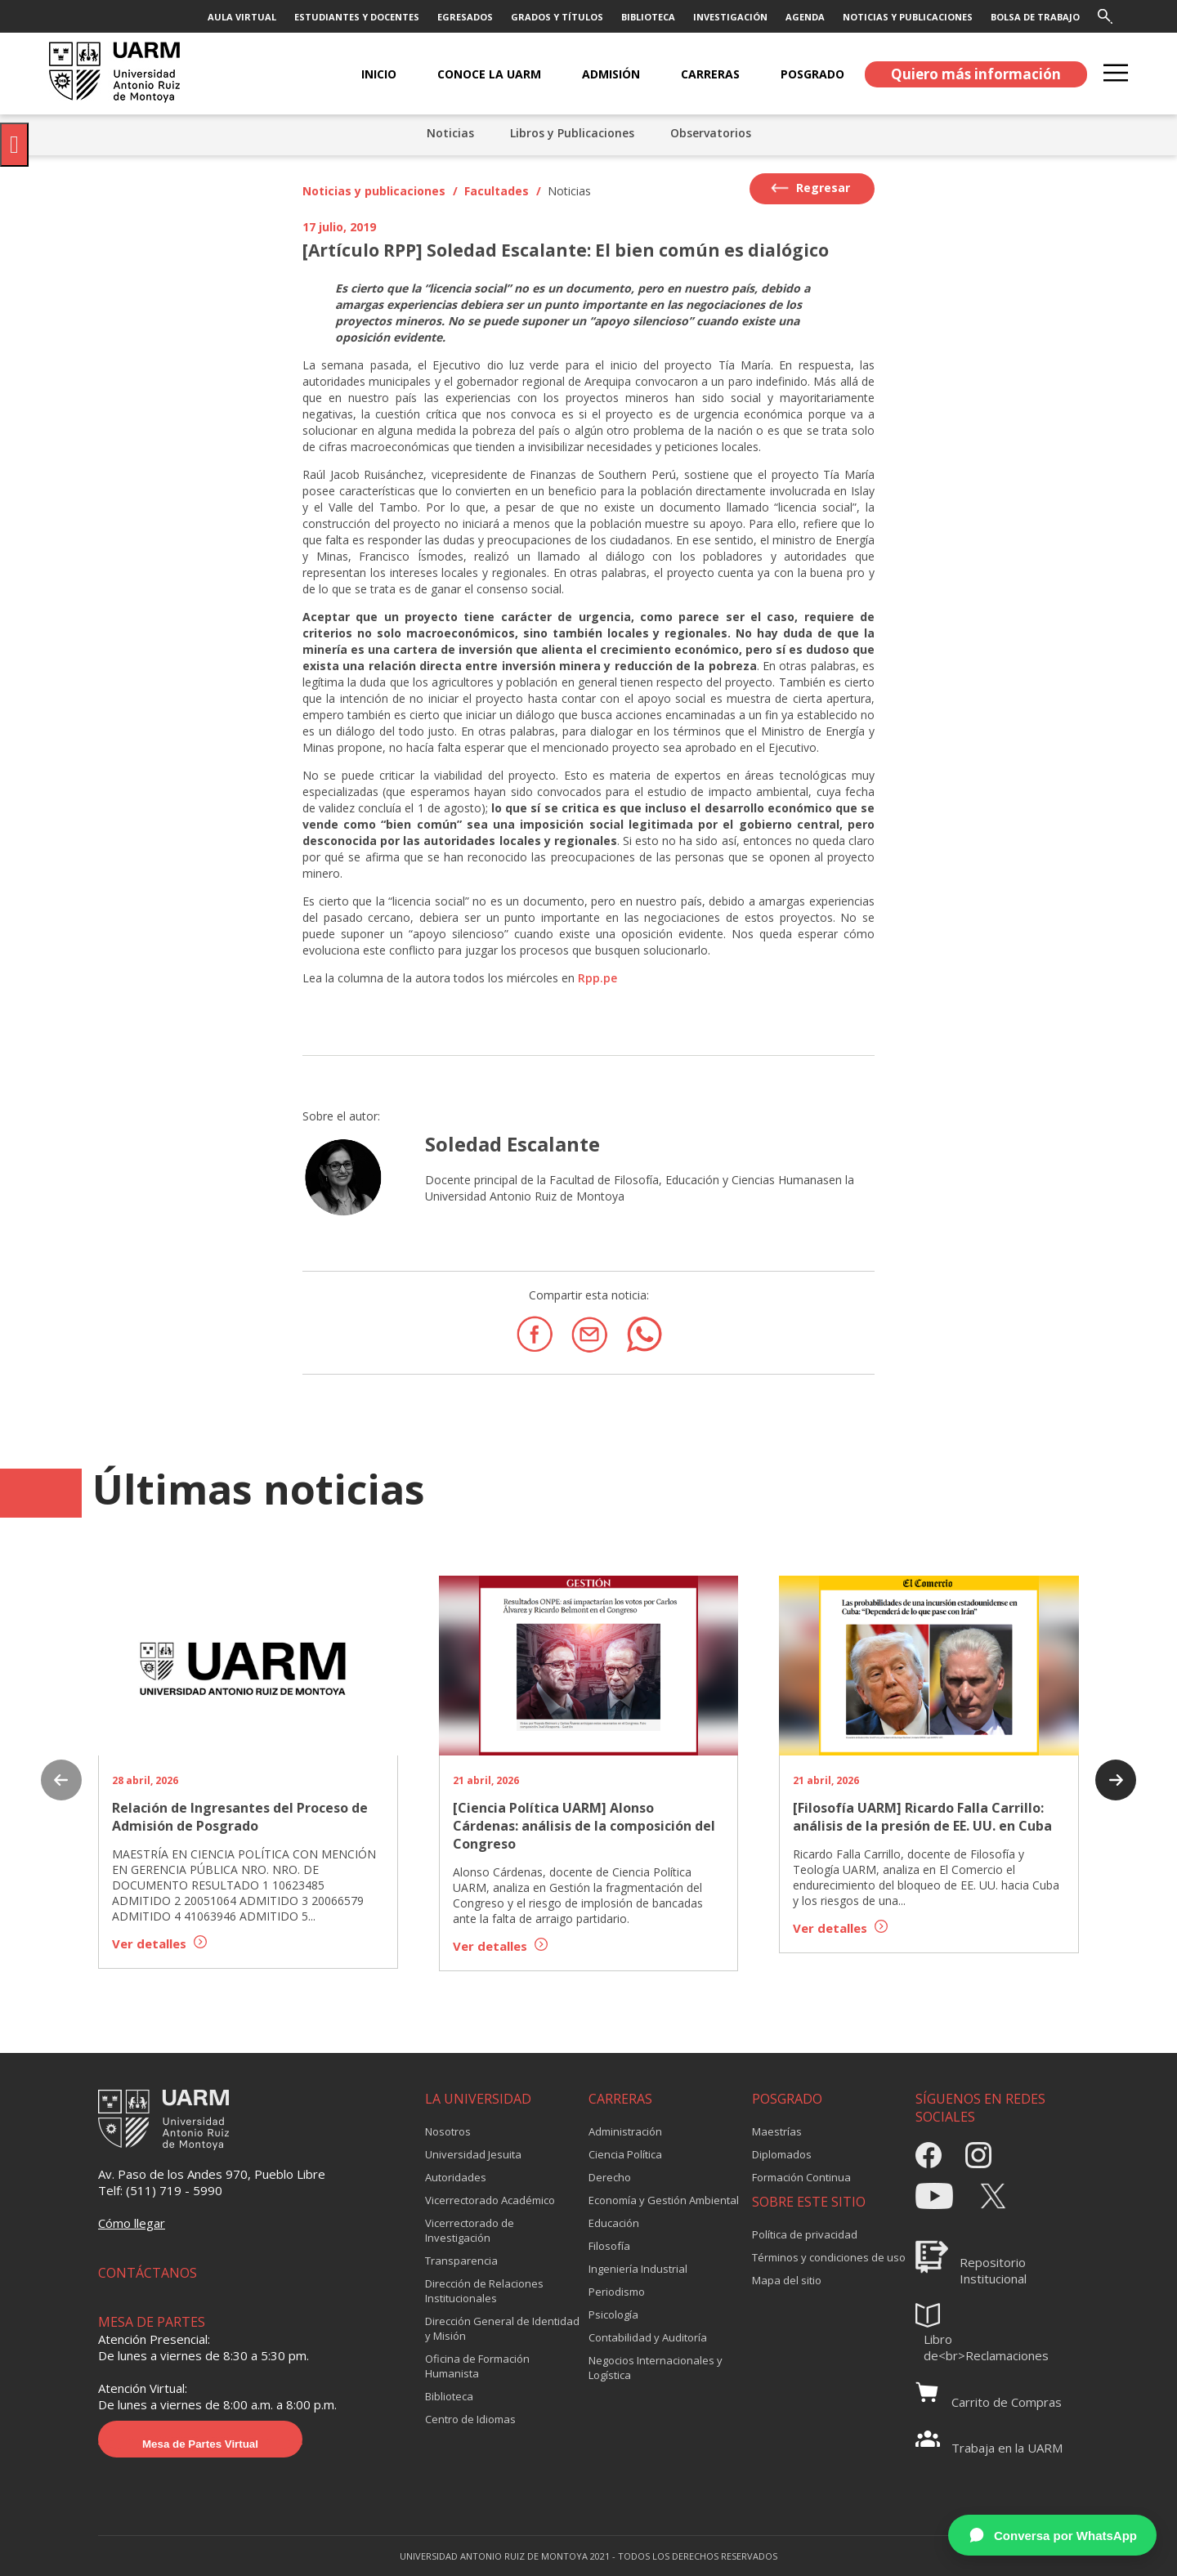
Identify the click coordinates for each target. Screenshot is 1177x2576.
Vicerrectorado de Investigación (469, 2230)
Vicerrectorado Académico (490, 2200)
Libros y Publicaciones (572, 133)
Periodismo (616, 2291)
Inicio (378, 74)
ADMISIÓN (611, 74)
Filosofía (609, 2245)
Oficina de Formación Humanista (477, 2366)
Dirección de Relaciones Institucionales (484, 2290)
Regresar (810, 188)
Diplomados (782, 2154)
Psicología (613, 2314)
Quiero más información (976, 74)
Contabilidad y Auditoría (647, 2337)
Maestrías (777, 2131)
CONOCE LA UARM (489, 74)
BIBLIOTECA (648, 17)
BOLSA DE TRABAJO (1035, 17)
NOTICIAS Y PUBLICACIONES (908, 17)
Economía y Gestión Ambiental (663, 2200)
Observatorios (710, 133)
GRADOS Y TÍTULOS (557, 17)
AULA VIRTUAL (242, 17)
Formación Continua (801, 2177)
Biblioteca (449, 2396)
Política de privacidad (804, 2234)
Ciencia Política (625, 2154)
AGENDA (805, 17)
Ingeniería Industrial (637, 2268)
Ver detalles (159, 1943)
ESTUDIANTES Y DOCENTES (356, 17)
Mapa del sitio (786, 2280)
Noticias (450, 133)
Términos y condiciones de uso (829, 2257)
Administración (625, 2131)
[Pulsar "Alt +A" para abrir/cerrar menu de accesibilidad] (14, 145)
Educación (613, 2223)
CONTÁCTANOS (147, 2273)
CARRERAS (710, 74)
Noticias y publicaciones (373, 191)
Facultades (496, 191)
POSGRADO (812, 74)
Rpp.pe (597, 978)
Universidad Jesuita (473, 2154)
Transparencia (461, 2260)
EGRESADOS (465, 17)
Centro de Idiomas (470, 2419)
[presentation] (61, 1782)
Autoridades (455, 2177)
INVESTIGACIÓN (730, 17)
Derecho (609, 2177)
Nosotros (448, 2131)
